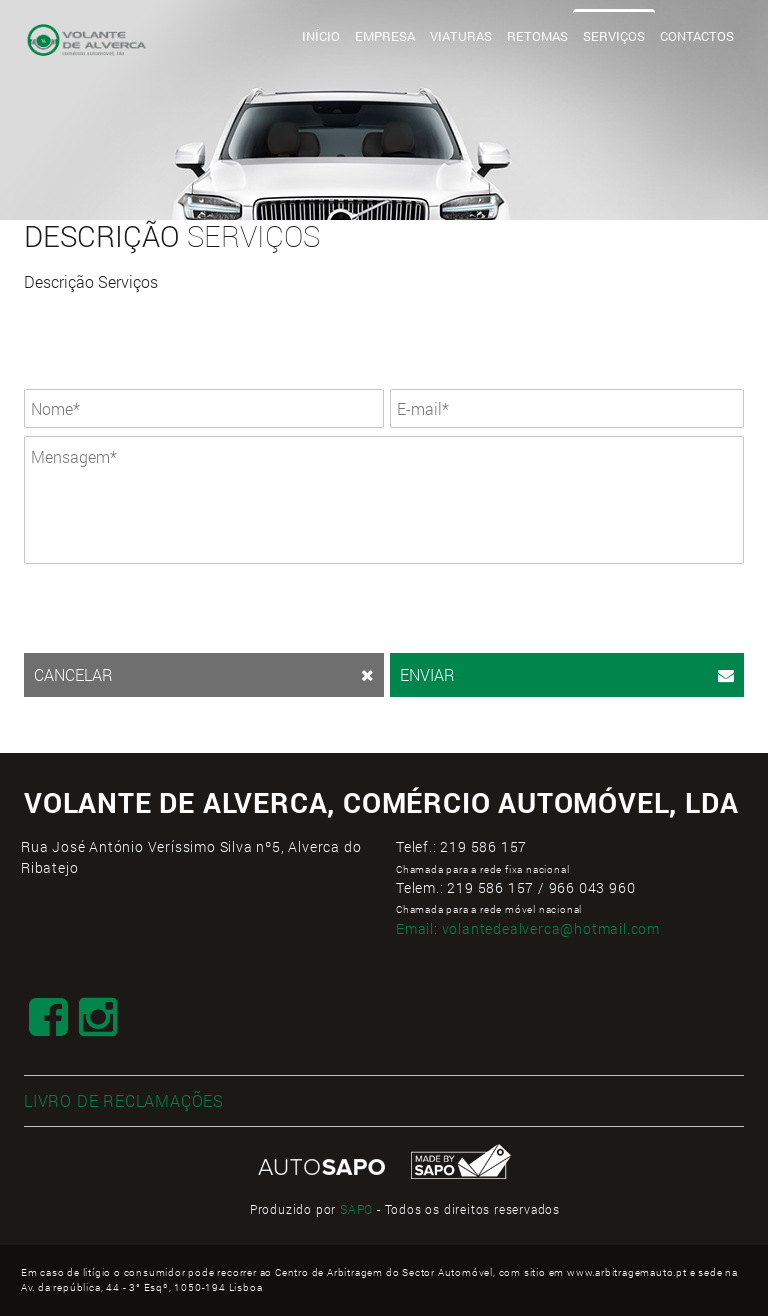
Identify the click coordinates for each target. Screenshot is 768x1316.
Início (321, 36)
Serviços (614, 36)
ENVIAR (567, 675)
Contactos (697, 36)
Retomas (537, 36)
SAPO (356, 1209)
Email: (528, 928)
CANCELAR (204, 675)
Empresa (385, 36)
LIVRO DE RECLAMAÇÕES (124, 1100)
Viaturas (461, 36)
